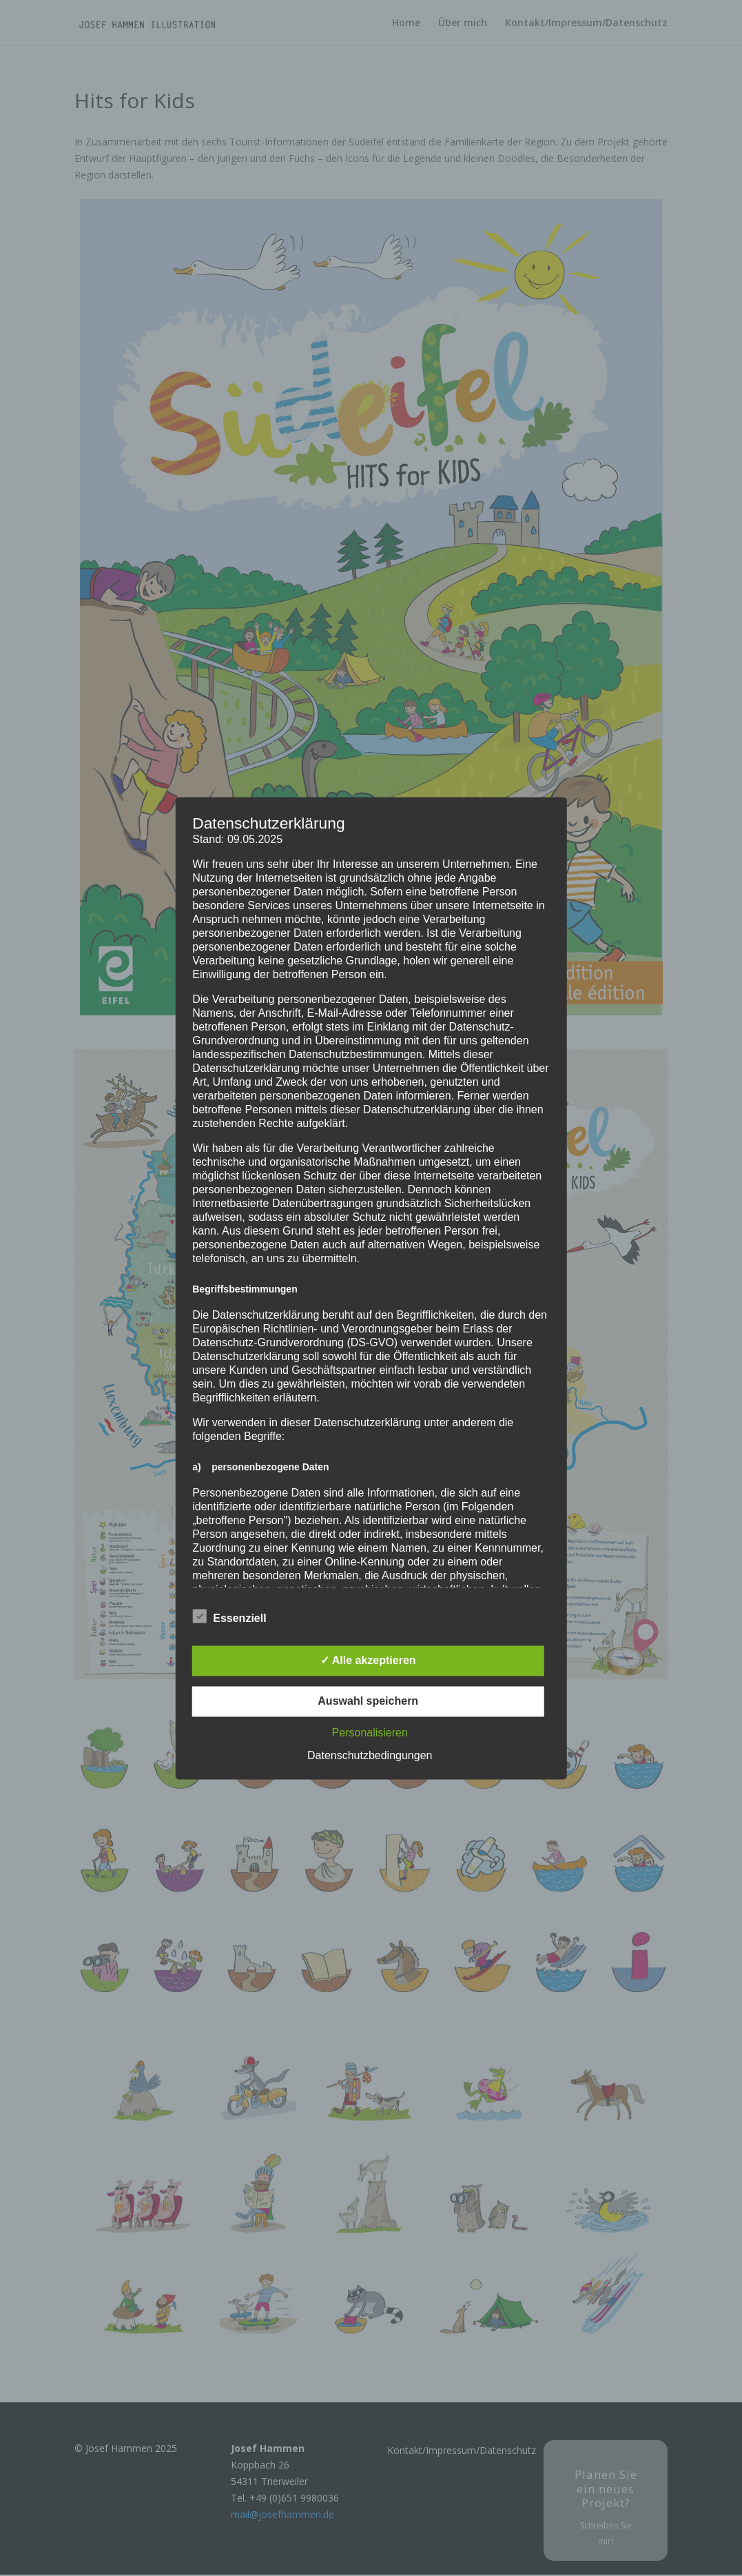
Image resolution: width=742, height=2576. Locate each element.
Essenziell (229, 1616)
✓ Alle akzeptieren (368, 1660)
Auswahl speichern (368, 1701)
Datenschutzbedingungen (369, 1755)
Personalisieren (370, 1732)
